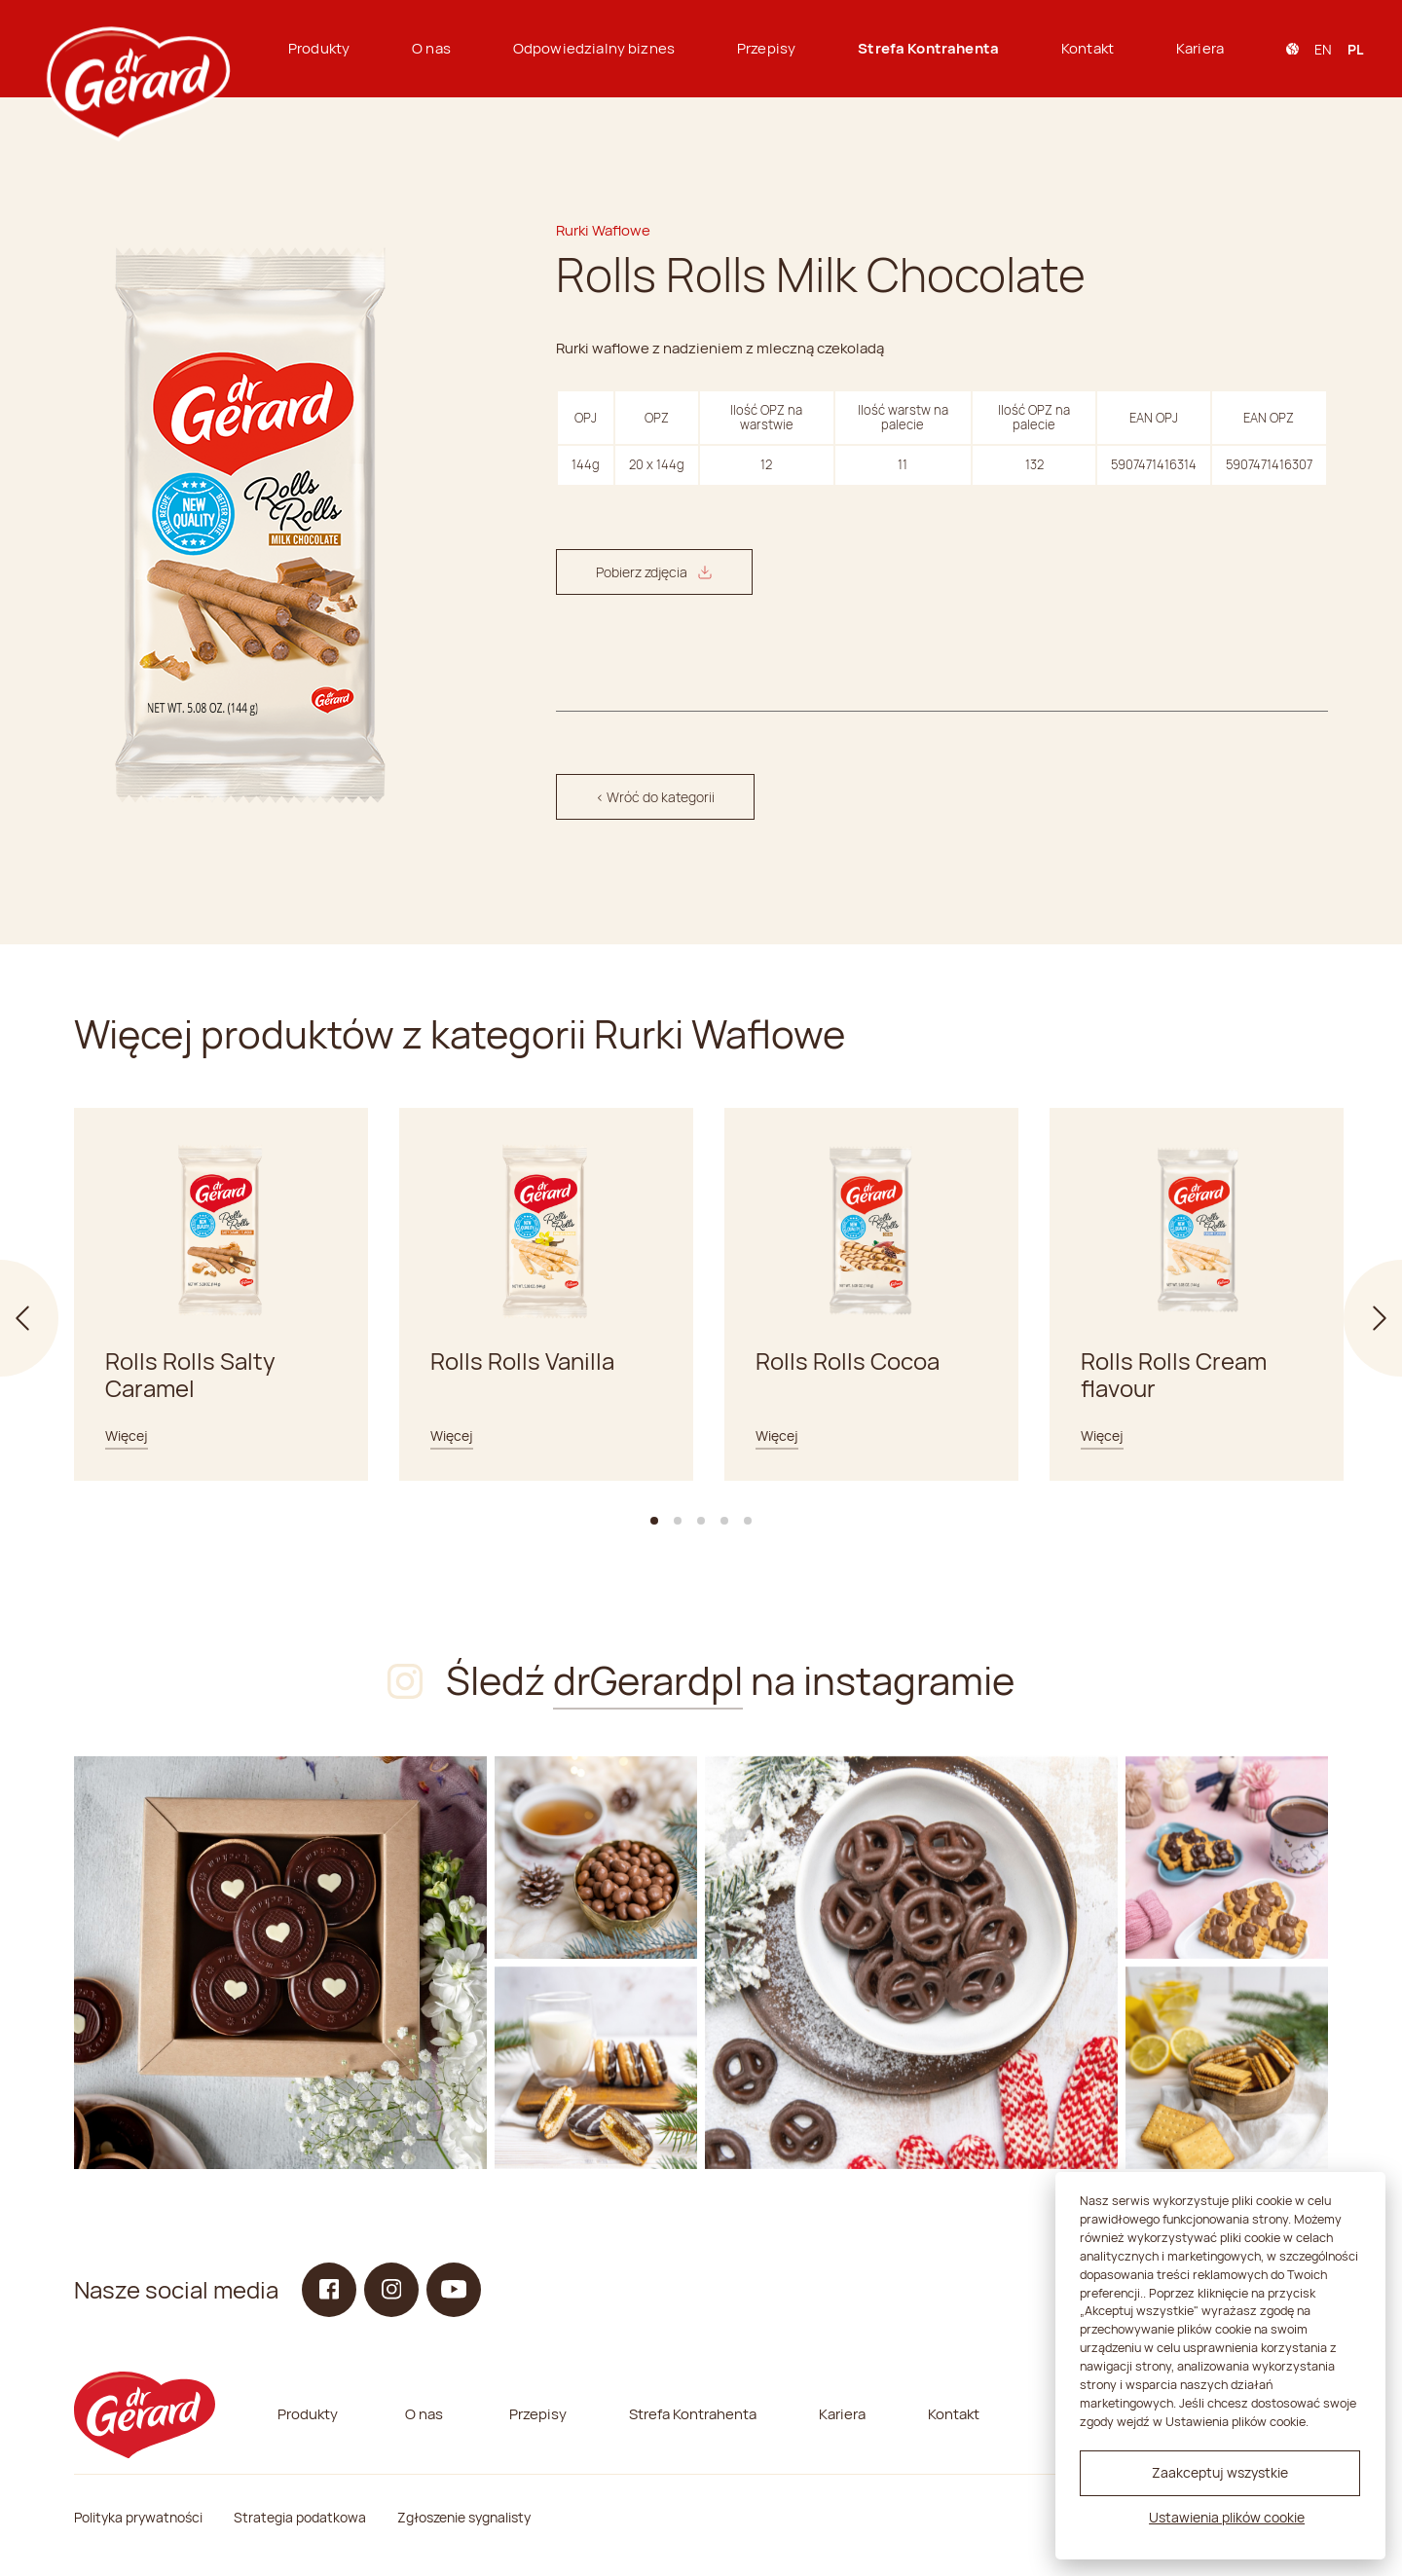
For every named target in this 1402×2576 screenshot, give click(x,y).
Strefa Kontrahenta (928, 48)
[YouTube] (453, 2290)
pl (1355, 49)
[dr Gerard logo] (136, 48)
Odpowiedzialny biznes (594, 48)
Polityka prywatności (138, 2517)
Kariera (1200, 48)
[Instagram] (280, 1962)
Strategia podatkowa (300, 2517)
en (1323, 49)
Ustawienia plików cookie (1227, 2517)
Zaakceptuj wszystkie (1220, 2472)
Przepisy (766, 48)
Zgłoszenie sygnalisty (464, 2517)
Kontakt (1087, 48)
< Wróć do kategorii (655, 797)
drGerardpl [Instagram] (648, 1680)
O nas (431, 48)
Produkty (319, 48)
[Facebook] (329, 2290)
